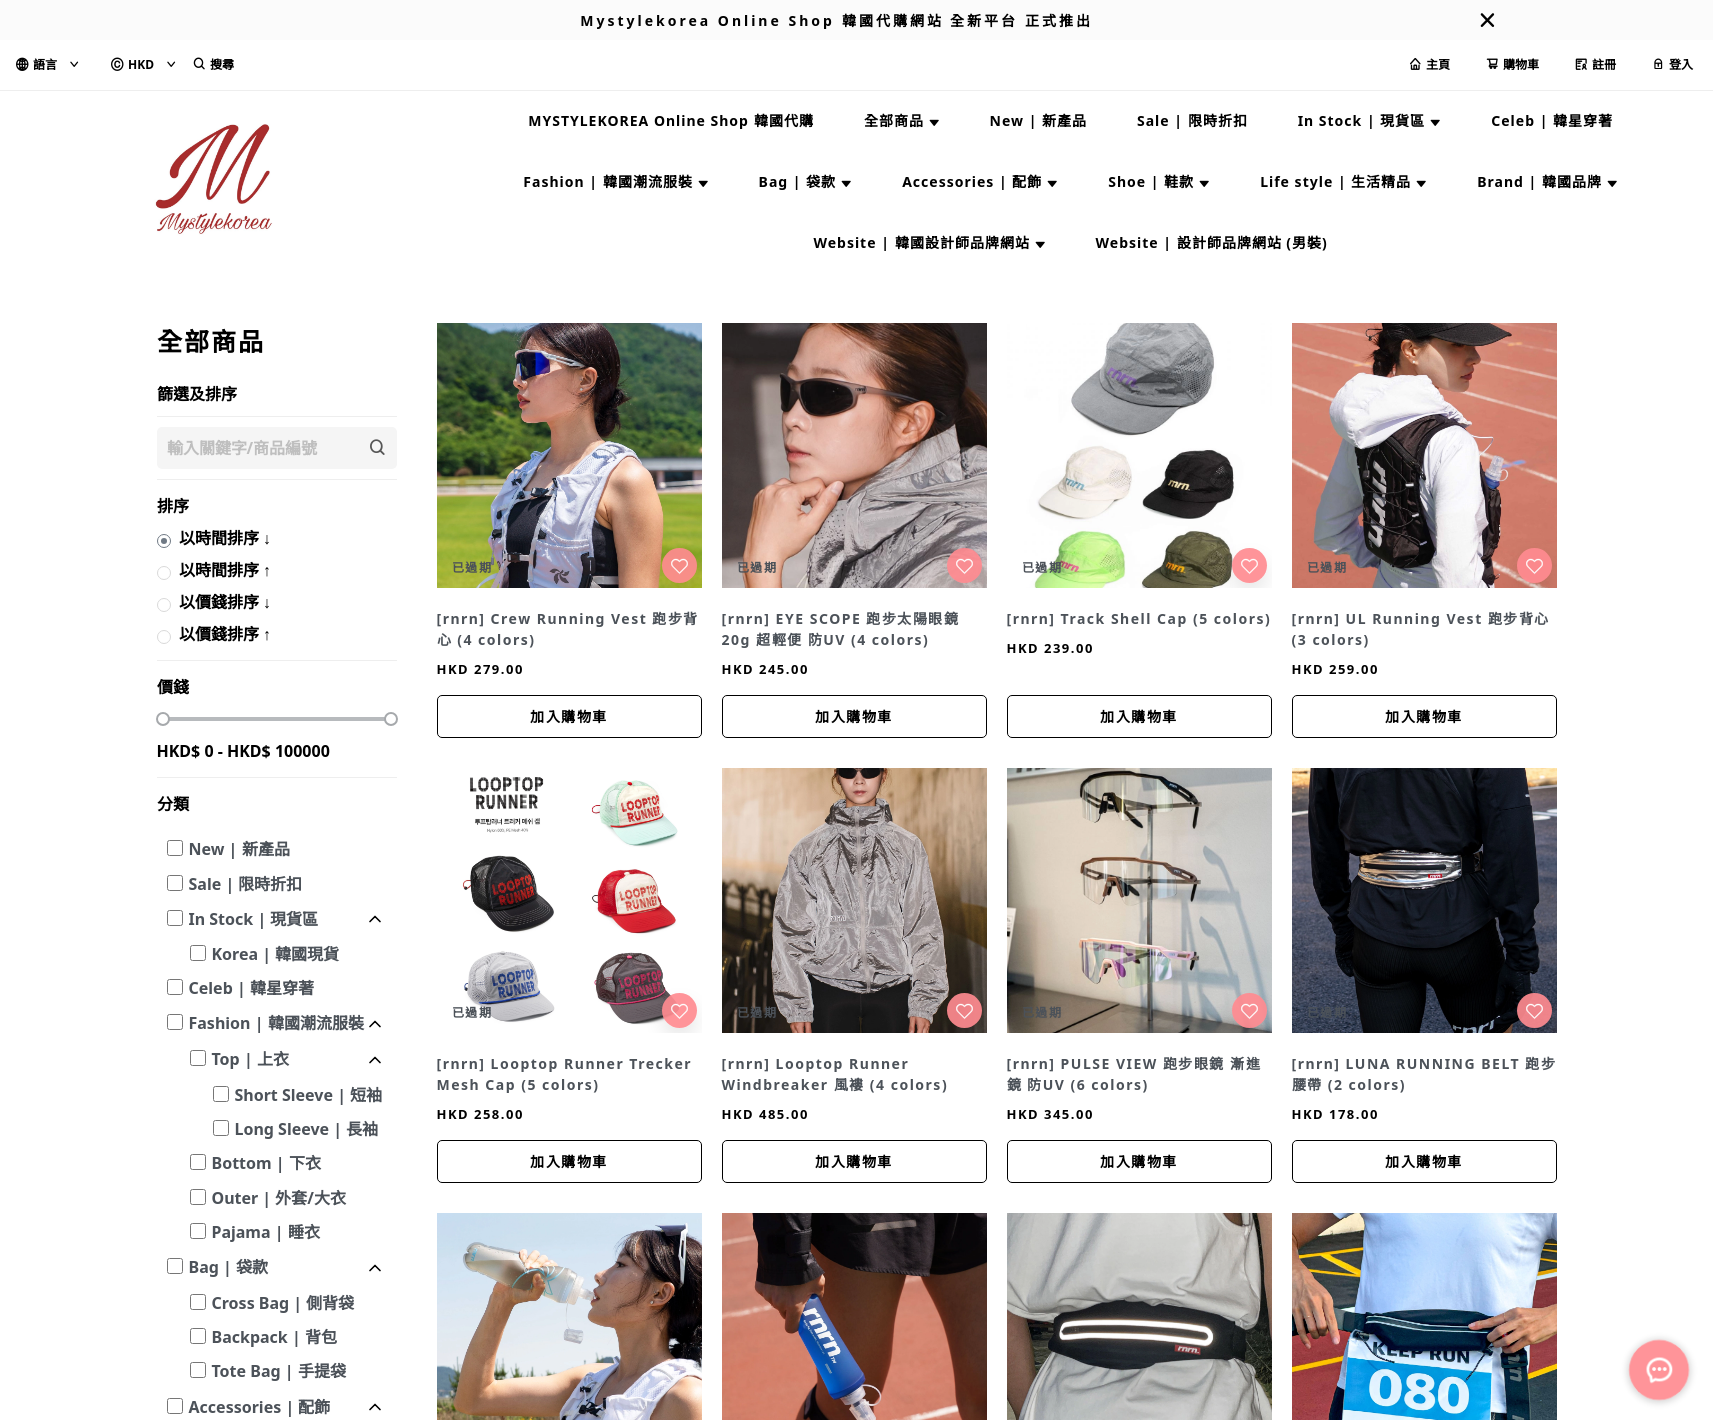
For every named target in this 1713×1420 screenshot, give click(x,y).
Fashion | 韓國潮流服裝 (276, 1023)
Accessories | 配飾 (260, 1407)
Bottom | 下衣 (266, 1163)
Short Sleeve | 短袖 (309, 1095)
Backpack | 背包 (274, 1337)
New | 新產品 (239, 849)
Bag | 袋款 (228, 1267)
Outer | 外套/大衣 (279, 1198)
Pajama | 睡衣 (266, 1232)
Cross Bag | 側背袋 (283, 1303)
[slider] (163, 719)
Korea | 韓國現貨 (276, 954)
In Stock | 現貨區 (254, 919)
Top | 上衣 (250, 1059)
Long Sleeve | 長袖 (307, 1129)
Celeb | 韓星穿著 (251, 988)
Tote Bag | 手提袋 (279, 1371)
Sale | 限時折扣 (246, 884)
